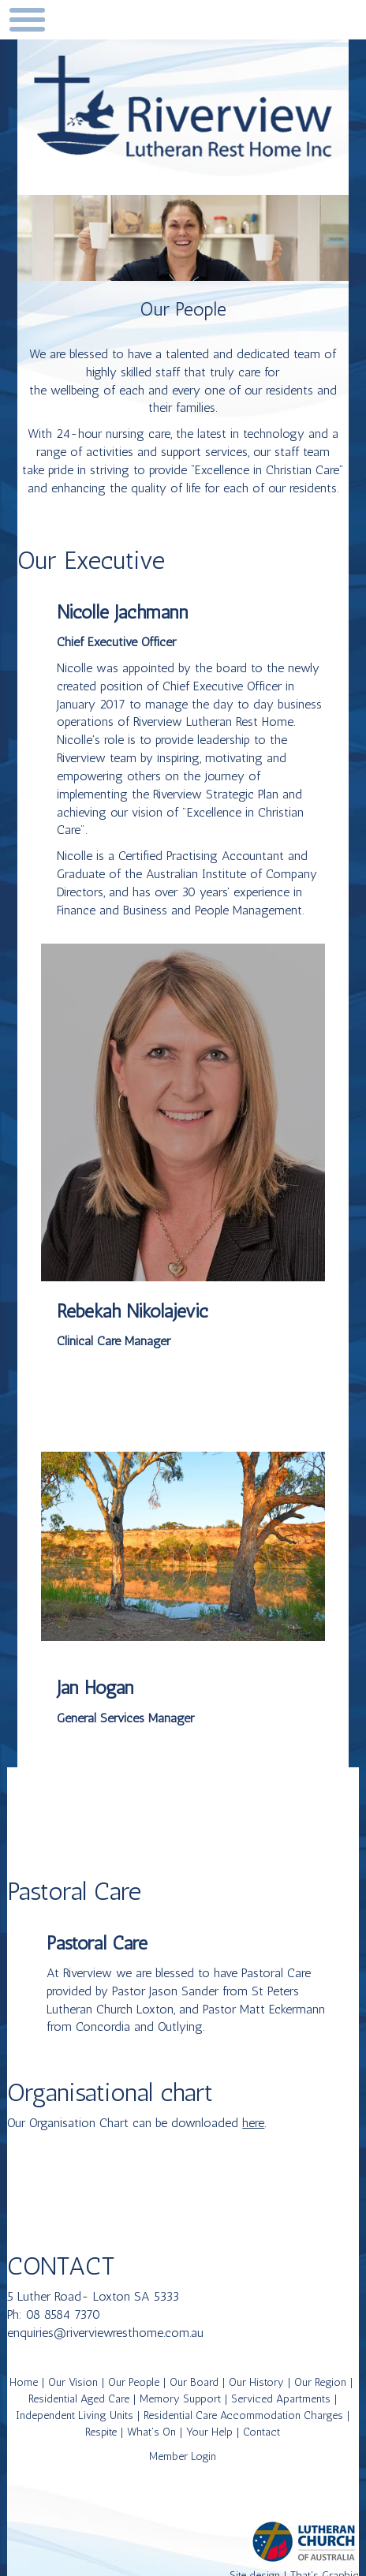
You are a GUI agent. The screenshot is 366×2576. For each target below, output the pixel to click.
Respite (101, 2432)
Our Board (194, 2382)
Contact (261, 2432)
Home (23, 2382)
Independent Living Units (74, 2415)
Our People (133, 2382)
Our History (256, 2382)
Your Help (209, 2432)
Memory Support (180, 2399)
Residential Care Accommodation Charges (243, 2415)
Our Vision (73, 2382)
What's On (151, 2432)
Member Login (182, 2456)
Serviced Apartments (281, 2399)
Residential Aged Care (78, 2399)
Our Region (320, 2382)
